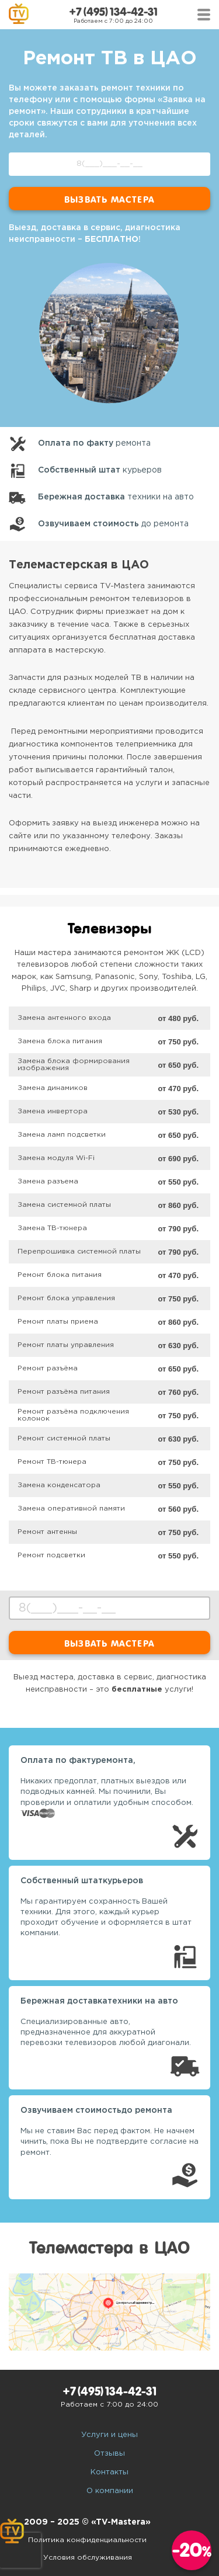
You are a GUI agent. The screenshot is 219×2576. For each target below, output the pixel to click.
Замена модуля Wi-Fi (56, 1158)
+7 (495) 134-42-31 (113, 12)
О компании (109, 2491)
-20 (191, 2550)
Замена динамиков (53, 1088)
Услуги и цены (109, 2435)
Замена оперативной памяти (71, 1508)
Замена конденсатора (59, 1485)
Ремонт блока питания (60, 1275)
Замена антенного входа (64, 1018)
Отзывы (109, 2453)
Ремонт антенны (47, 1532)
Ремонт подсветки (51, 1555)
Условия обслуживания (87, 2557)
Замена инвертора (53, 1111)
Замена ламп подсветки (62, 1134)
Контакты (109, 2472)
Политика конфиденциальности (87, 2540)
